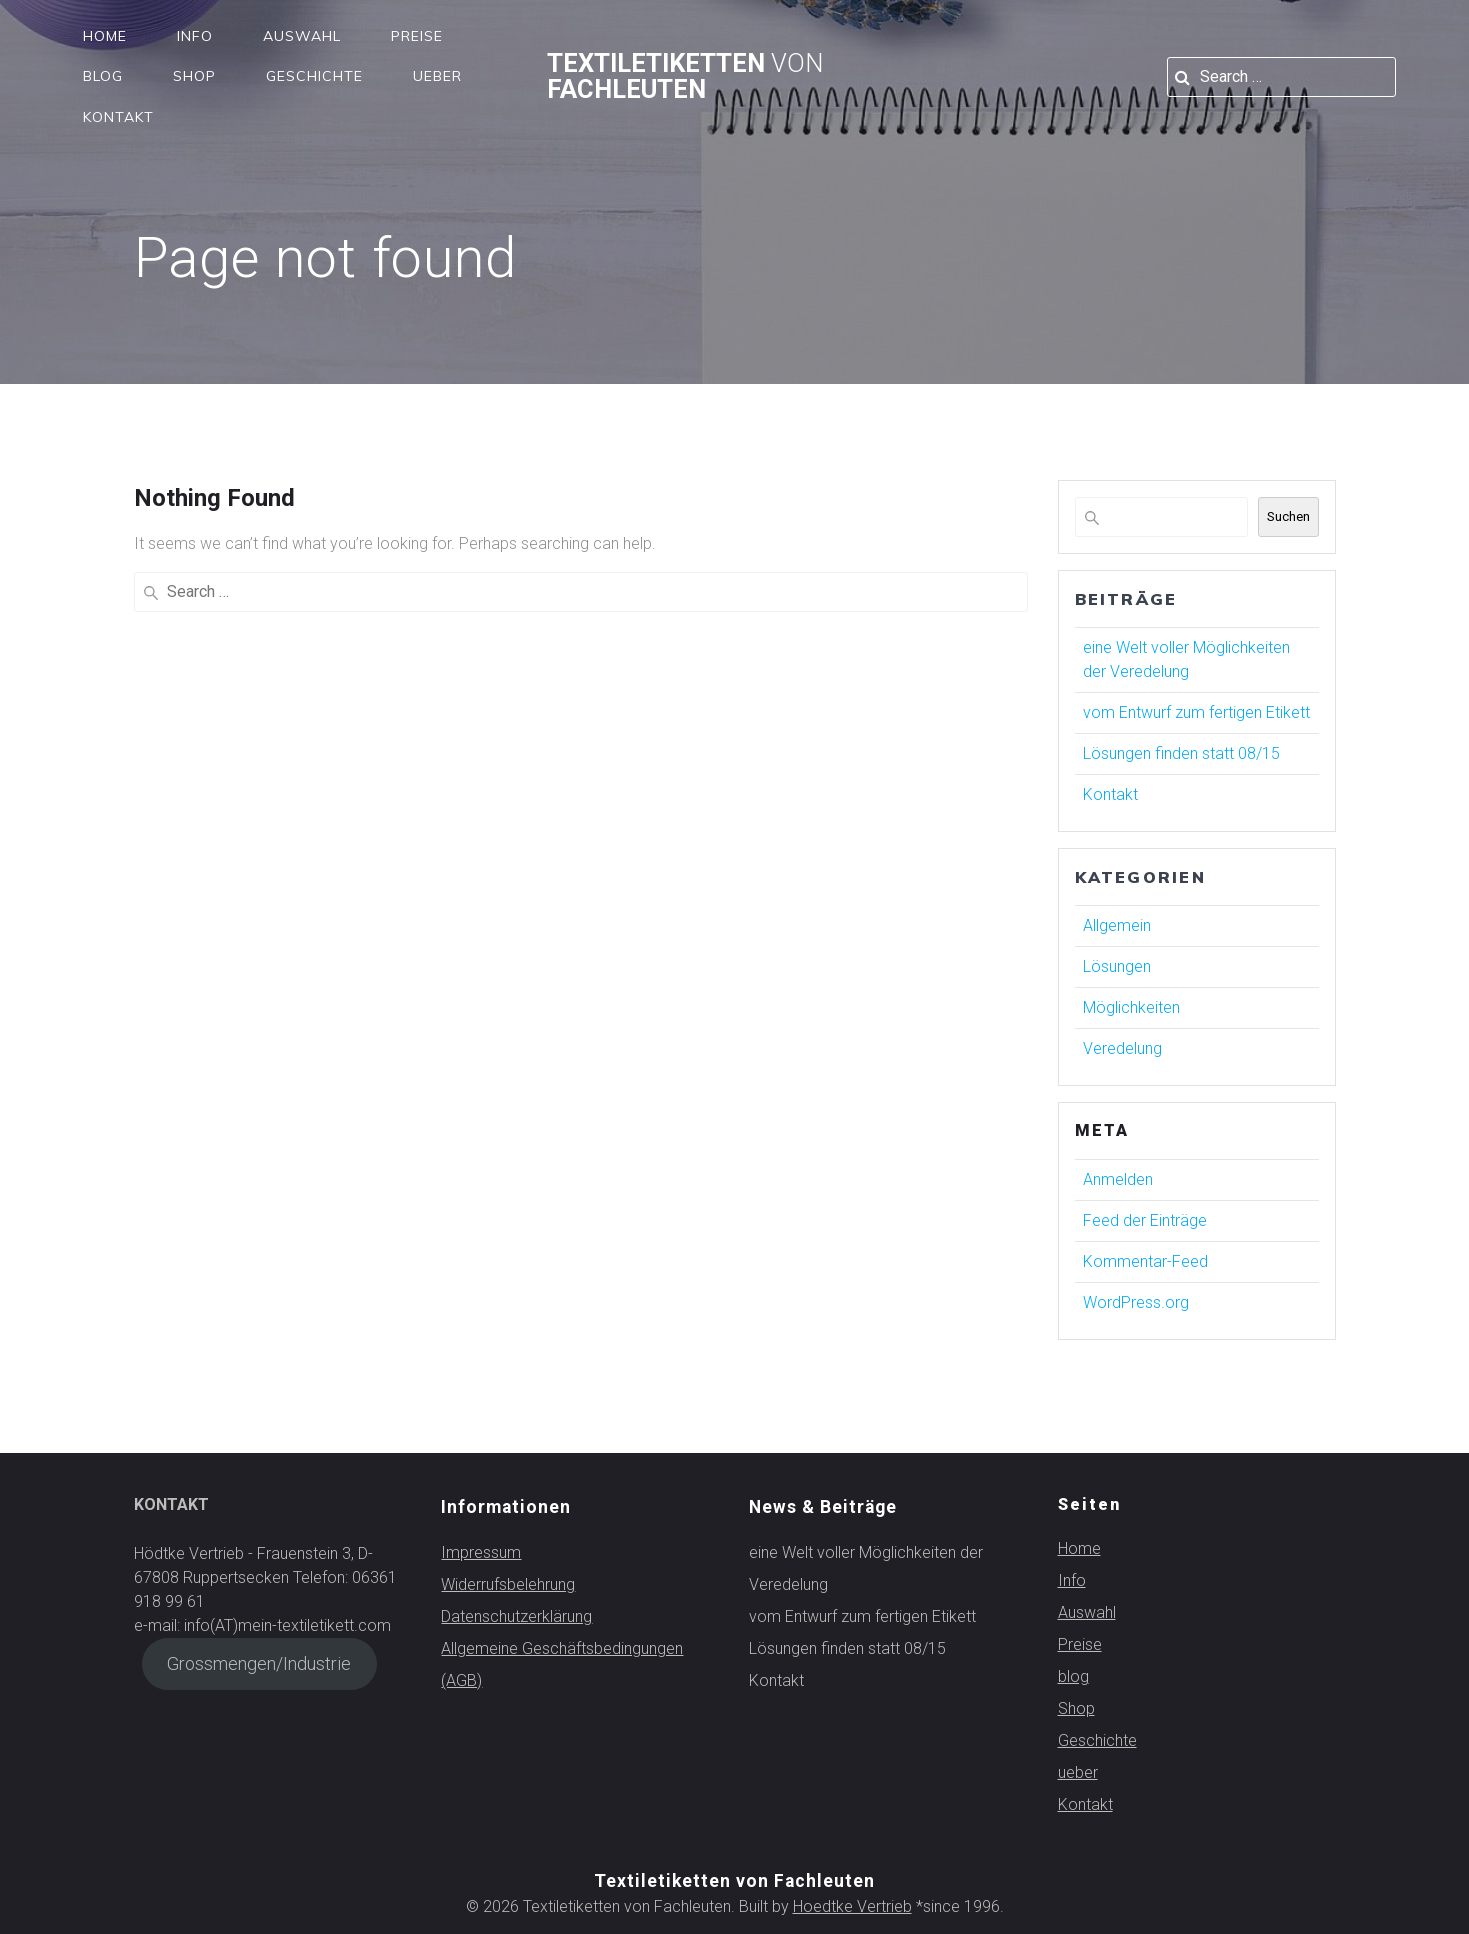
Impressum (481, 1552)
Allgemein (1117, 925)
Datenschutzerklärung (516, 1616)
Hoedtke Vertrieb (852, 1906)
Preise (417, 36)
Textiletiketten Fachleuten (685, 76)
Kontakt (118, 117)
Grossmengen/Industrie (259, 1663)
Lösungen (1117, 966)
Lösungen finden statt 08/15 (1181, 753)
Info (195, 36)
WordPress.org (1136, 1302)
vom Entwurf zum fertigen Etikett (1196, 712)
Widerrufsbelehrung (508, 1584)
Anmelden (1118, 1179)
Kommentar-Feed (1145, 1261)
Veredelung (1122, 1048)
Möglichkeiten (1131, 1007)
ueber (437, 76)
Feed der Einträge (1145, 1220)
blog (103, 76)
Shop (194, 76)
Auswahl (302, 36)
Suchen (1288, 516)
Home (105, 36)
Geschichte (314, 76)
